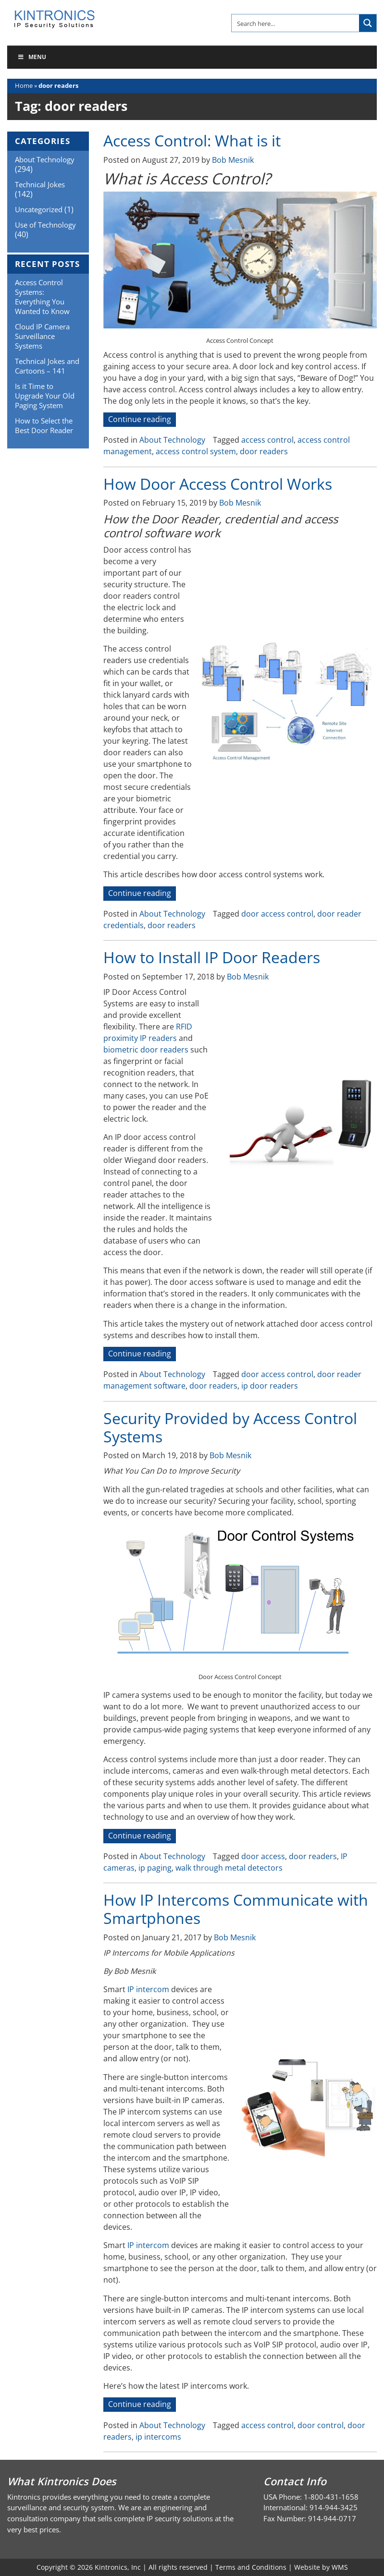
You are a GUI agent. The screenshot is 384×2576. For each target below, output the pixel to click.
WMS (340, 2567)
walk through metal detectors (229, 1867)
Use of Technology (45, 225)
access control (267, 440)
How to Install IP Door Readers (211, 957)
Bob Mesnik (233, 160)
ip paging (155, 1867)
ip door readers (269, 1385)
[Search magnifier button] (367, 23)
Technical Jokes (40, 184)
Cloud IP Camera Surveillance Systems (42, 336)
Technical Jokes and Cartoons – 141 (47, 365)
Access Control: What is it (192, 140)
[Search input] (296, 23)
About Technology (172, 440)
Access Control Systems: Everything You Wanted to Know (42, 297)
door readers (264, 451)
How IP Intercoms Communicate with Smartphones (235, 1908)
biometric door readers (145, 1049)
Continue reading (142, 420)
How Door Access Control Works (217, 483)
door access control (277, 913)
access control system (196, 451)
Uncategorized (38, 209)
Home (24, 85)
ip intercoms (158, 2436)
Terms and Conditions (250, 2567)
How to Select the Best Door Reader (44, 425)
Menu (31, 57)
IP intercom (148, 1989)
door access (263, 1856)
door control (320, 2425)
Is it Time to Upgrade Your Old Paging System (44, 395)
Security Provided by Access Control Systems (230, 1427)
